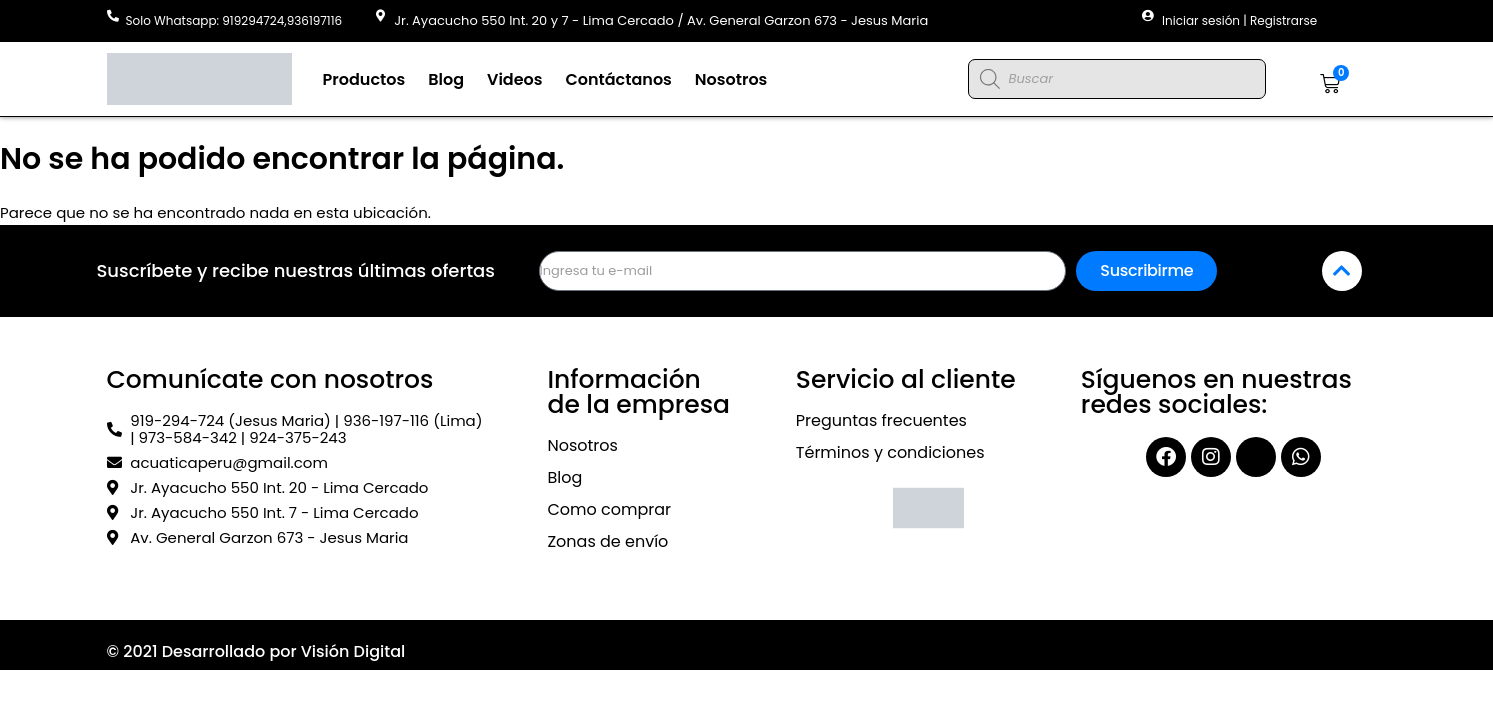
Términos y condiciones (890, 452)
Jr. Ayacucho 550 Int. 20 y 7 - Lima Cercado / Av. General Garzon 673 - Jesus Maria (661, 20)
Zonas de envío (607, 541)
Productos (364, 79)
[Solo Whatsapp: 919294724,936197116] (113, 16)
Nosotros (731, 79)
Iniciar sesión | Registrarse (1239, 20)
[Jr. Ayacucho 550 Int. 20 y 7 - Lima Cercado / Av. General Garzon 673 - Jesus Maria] (380, 16)
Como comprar (609, 509)
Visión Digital (353, 651)
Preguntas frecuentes (881, 420)
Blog (446, 79)
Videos (514, 79)
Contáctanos (618, 79)
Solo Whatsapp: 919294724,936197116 (234, 20)
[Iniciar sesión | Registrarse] (1148, 16)
